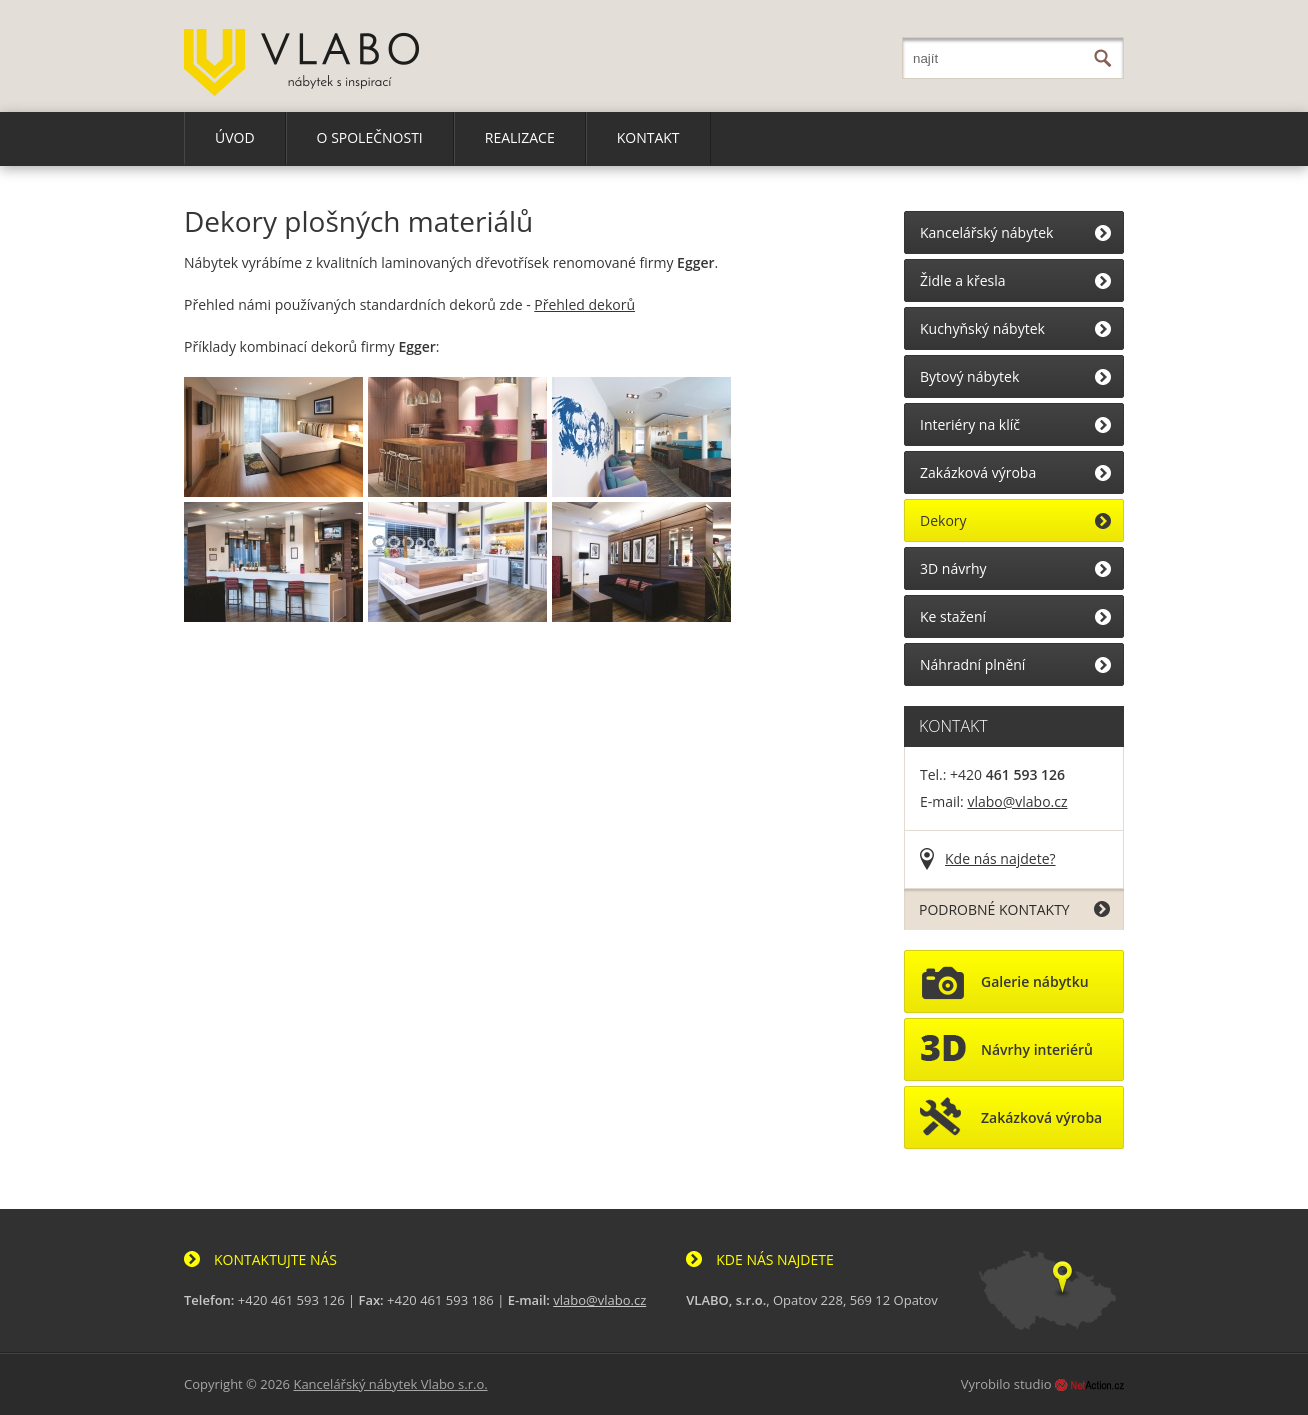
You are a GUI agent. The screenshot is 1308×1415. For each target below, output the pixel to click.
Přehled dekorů (584, 304)
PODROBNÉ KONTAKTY (994, 909)
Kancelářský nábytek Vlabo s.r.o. (390, 1384)
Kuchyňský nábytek (982, 328)
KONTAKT (648, 137)
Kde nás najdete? (1000, 858)
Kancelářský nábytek (986, 232)
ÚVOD (235, 137)
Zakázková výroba (978, 472)
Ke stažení (953, 616)
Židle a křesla (962, 280)
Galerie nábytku (1004, 985)
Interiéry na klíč (970, 424)
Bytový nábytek (969, 376)
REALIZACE (520, 137)
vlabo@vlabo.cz (1017, 801)
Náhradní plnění (972, 664)
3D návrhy (953, 568)
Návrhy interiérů (1006, 1053)
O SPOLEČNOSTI (370, 137)
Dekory (943, 520)
